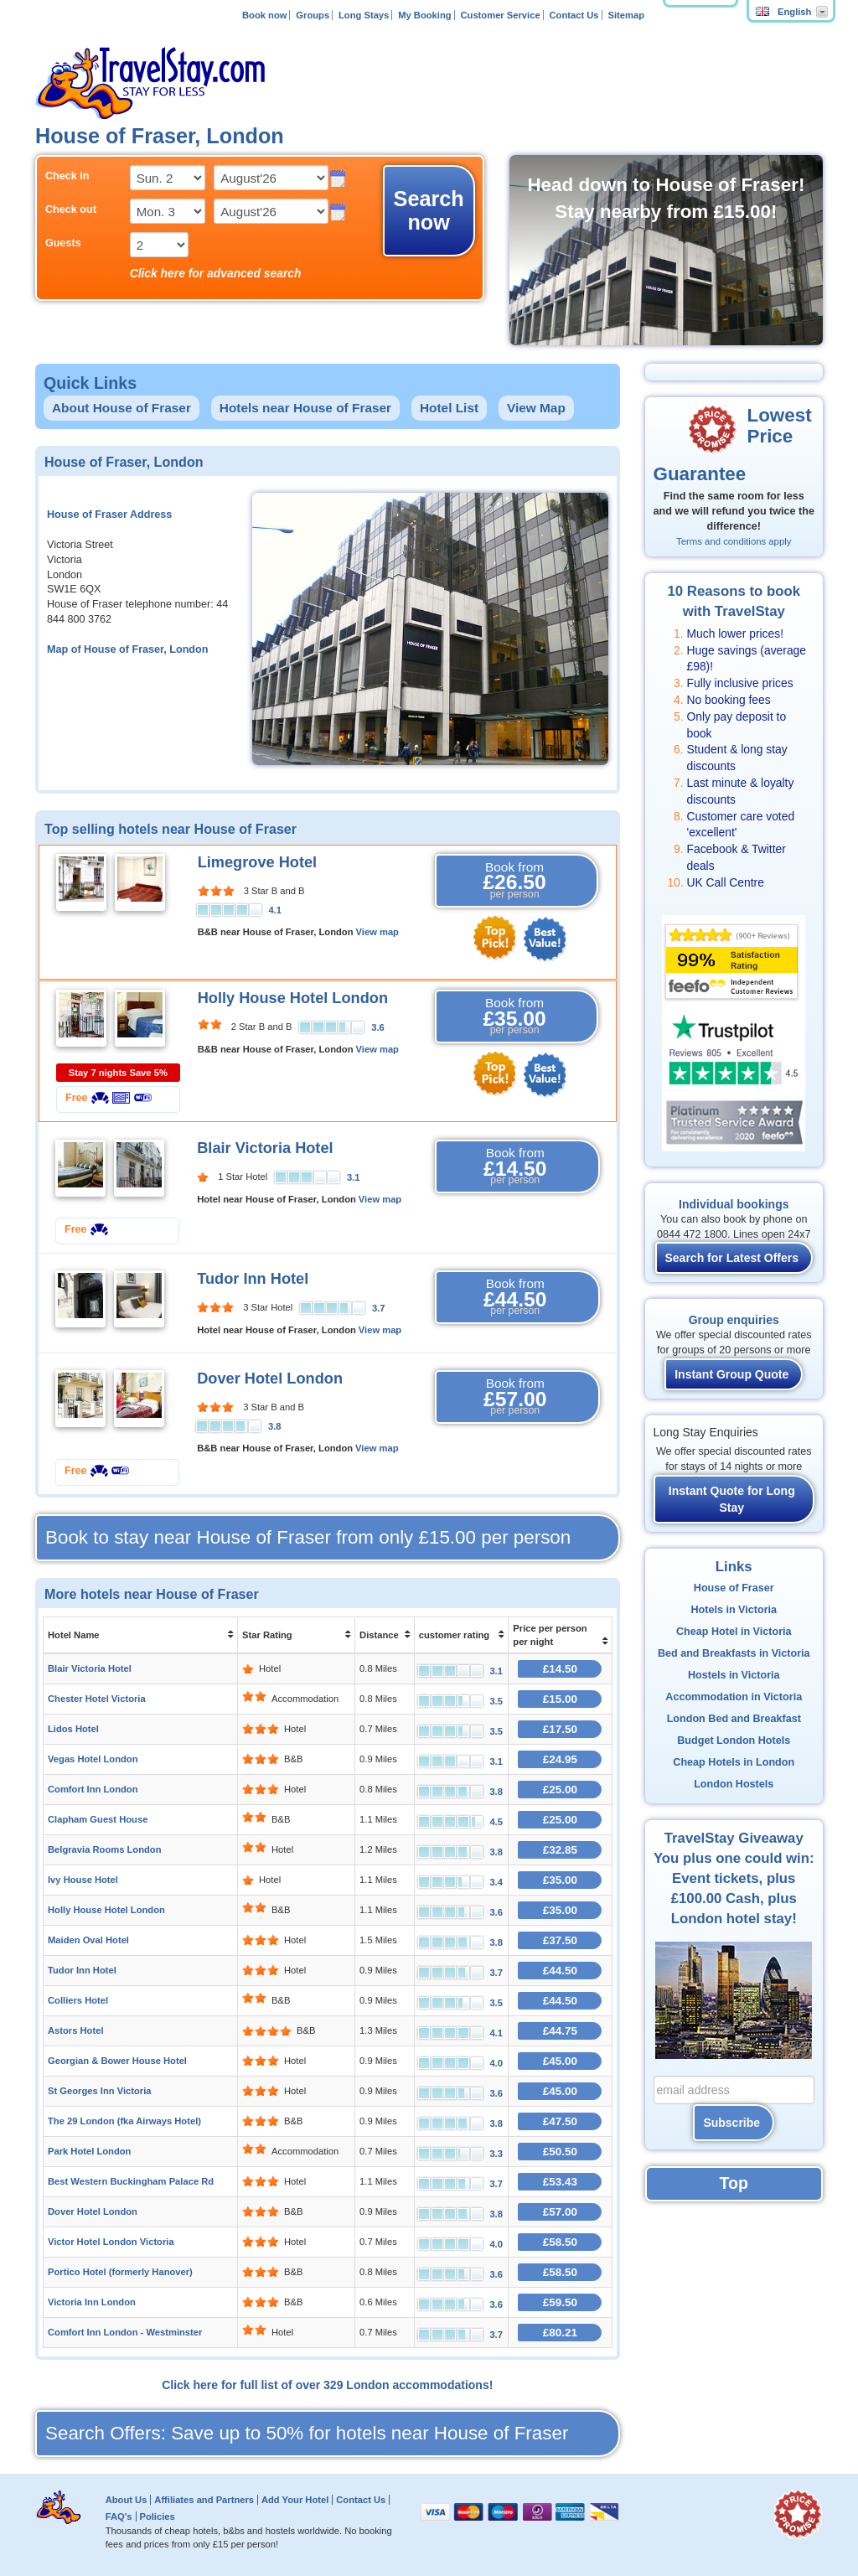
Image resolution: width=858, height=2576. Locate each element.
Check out (70, 209)
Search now (429, 210)
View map (377, 932)
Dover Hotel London (270, 1378)
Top (734, 2183)
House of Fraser (734, 1588)
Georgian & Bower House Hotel (117, 2061)
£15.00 (560, 1699)
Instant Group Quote (731, 1374)
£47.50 (560, 2121)
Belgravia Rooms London (105, 1849)
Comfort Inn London (93, 1789)
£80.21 (560, 2332)
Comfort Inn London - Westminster (125, 2332)
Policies (156, 2516)
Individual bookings (733, 1204)
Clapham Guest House (97, 1819)
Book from (515, 881)
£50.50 (560, 2151)
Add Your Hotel (294, 2500)
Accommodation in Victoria (733, 1697)
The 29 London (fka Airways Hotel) (124, 2121)
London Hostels (733, 1784)
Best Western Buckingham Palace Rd (131, 2181)
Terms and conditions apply (733, 541)
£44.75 (560, 2031)
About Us (126, 2500)
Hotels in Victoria (733, 1610)
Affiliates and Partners (204, 2500)
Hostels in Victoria (734, 1675)
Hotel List (449, 408)
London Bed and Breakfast (734, 1719)
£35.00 (560, 1880)
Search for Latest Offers (732, 1258)
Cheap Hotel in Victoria (734, 1631)
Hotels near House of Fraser (305, 408)
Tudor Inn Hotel (252, 1278)
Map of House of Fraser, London (127, 649)
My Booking (424, 15)
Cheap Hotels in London (733, 1762)
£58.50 (560, 2242)
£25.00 (560, 1789)
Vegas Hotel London (93, 1759)
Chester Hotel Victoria (97, 1699)
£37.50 (560, 1940)
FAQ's (119, 2516)
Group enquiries (734, 1320)
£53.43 (560, 2181)
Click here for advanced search (216, 273)
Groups (312, 15)
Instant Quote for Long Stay (732, 1499)
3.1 (353, 1177)
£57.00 (560, 2212)
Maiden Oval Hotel (88, 1940)
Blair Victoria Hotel (265, 1148)
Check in (67, 176)
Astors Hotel (76, 2030)
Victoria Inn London (92, 2302)
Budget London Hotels (733, 1740)
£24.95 (560, 1759)
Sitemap (625, 15)
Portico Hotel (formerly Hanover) (120, 2272)
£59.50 (560, 2302)
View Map (536, 408)
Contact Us (574, 15)
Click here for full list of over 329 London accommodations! (327, 2385)
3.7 (378, 1308)
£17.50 (560, 1729)
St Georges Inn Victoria (100, 2091)
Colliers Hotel (78, 2000)
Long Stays (364, 15)
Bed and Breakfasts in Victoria (734, 1653)
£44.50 (560, 1970)
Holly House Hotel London (293, 998)
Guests (63, 243)
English (783, 12)
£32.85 (560, 1850)
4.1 (275, 910)
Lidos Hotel (73, 1729)
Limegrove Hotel (258, 862)
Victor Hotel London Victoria (111, 2242)
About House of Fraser (121, 408)
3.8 (275, 1426)
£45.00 (560, 2061)
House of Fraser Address (109, 514)
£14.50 (560, 1669)
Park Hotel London (89, 2151)
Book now (264, 15)
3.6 (378, 1027)
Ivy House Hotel (83, 1880)
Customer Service (500, 15)
